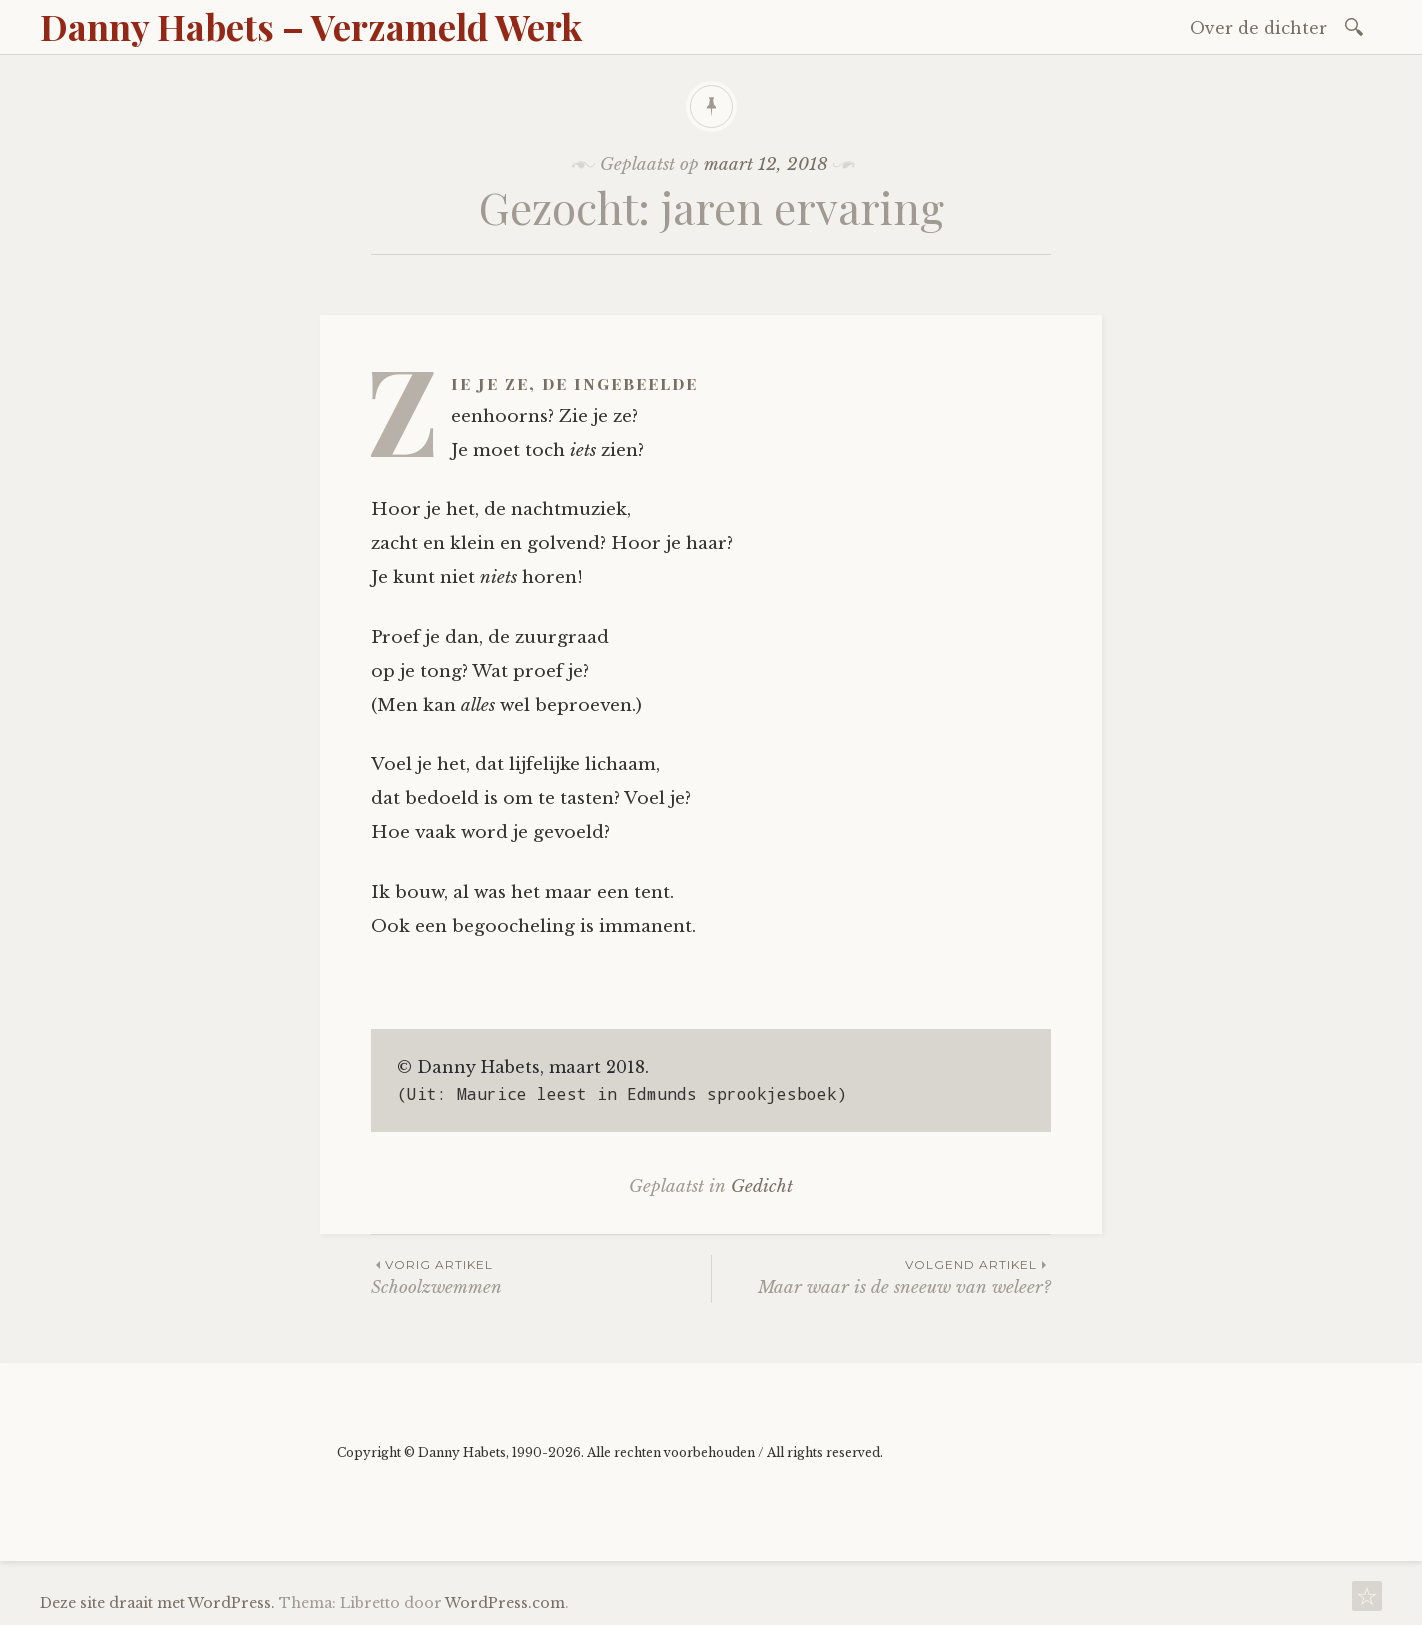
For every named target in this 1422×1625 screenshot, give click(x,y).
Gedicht (762, 1186)
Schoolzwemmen (541, 1276)
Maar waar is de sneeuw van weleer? (881, 1276)
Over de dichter (1258, 28)
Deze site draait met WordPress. (157, 1603)
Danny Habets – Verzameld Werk (311, 26)
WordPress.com (505, 1603)
